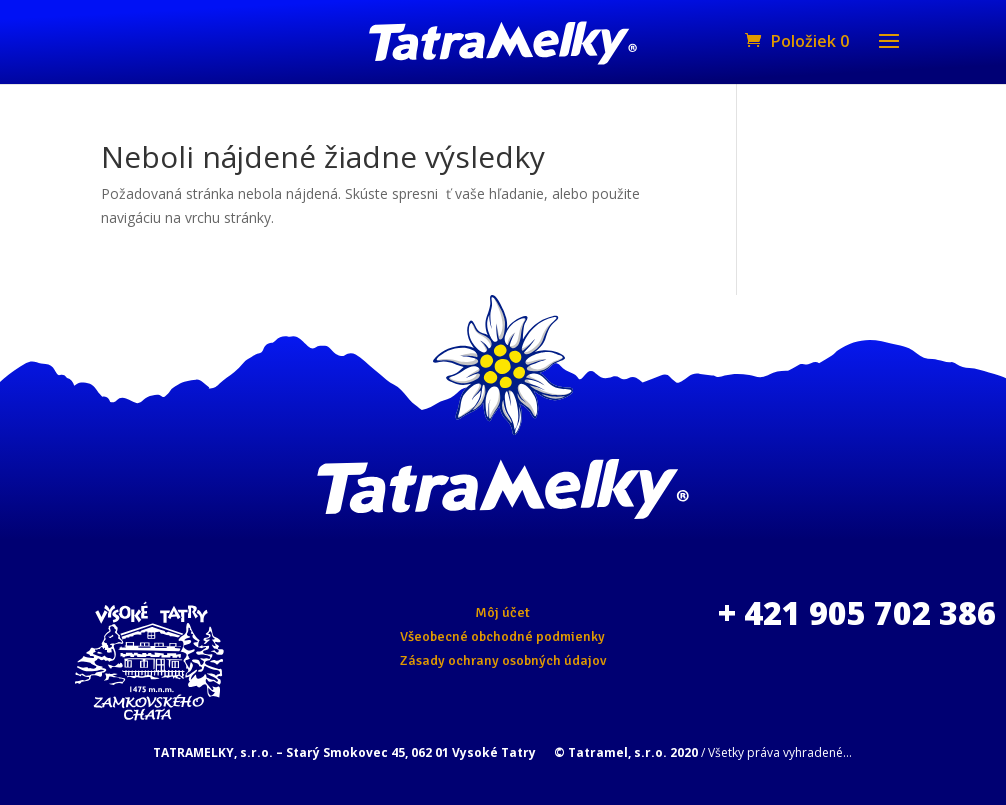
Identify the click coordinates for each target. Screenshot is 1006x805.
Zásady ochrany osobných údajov (503, 660)
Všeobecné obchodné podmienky (502, 636)
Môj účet (502, 612)
